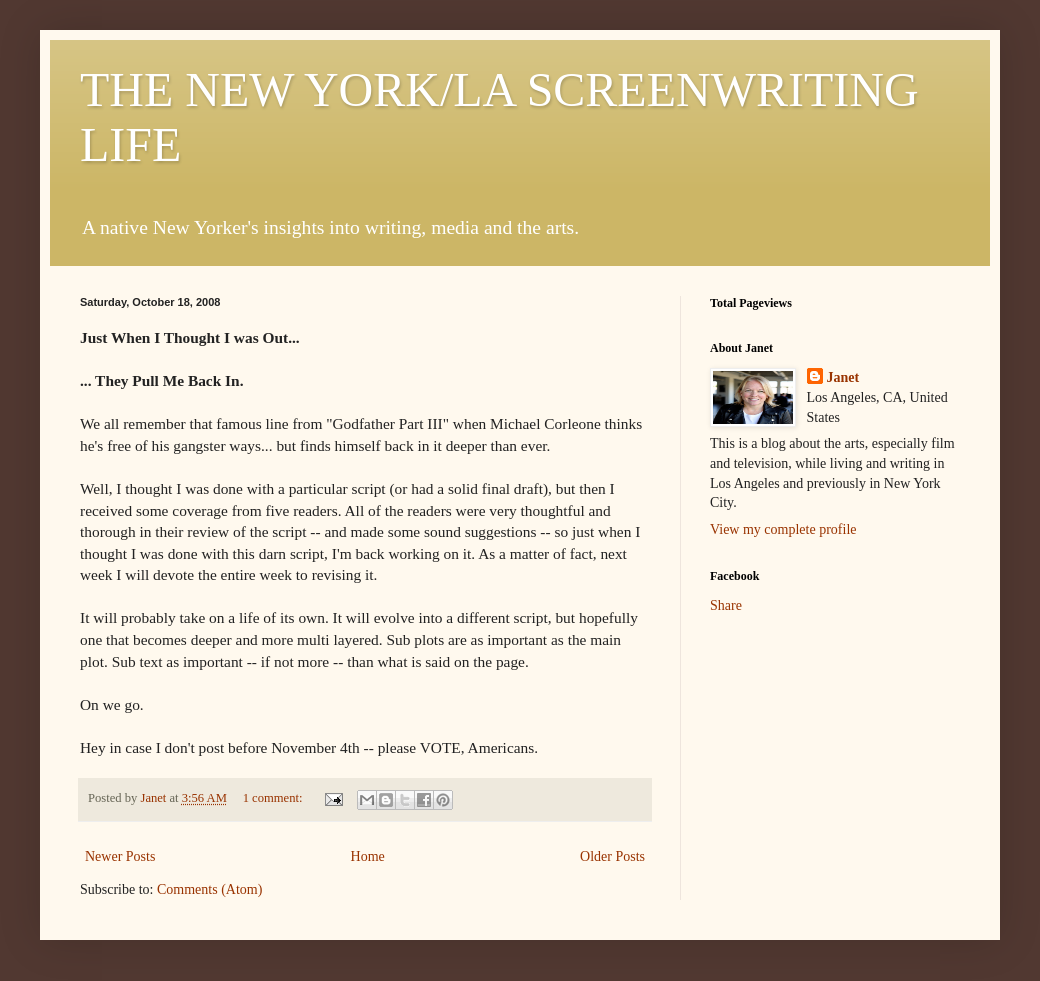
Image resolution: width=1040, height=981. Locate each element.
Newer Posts (120, 856)
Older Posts (612, 856)
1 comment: (274, 798)
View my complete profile (783, 529)
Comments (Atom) (209, 889)
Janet (843, 377)
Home (368, 856)
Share (726, 605)
